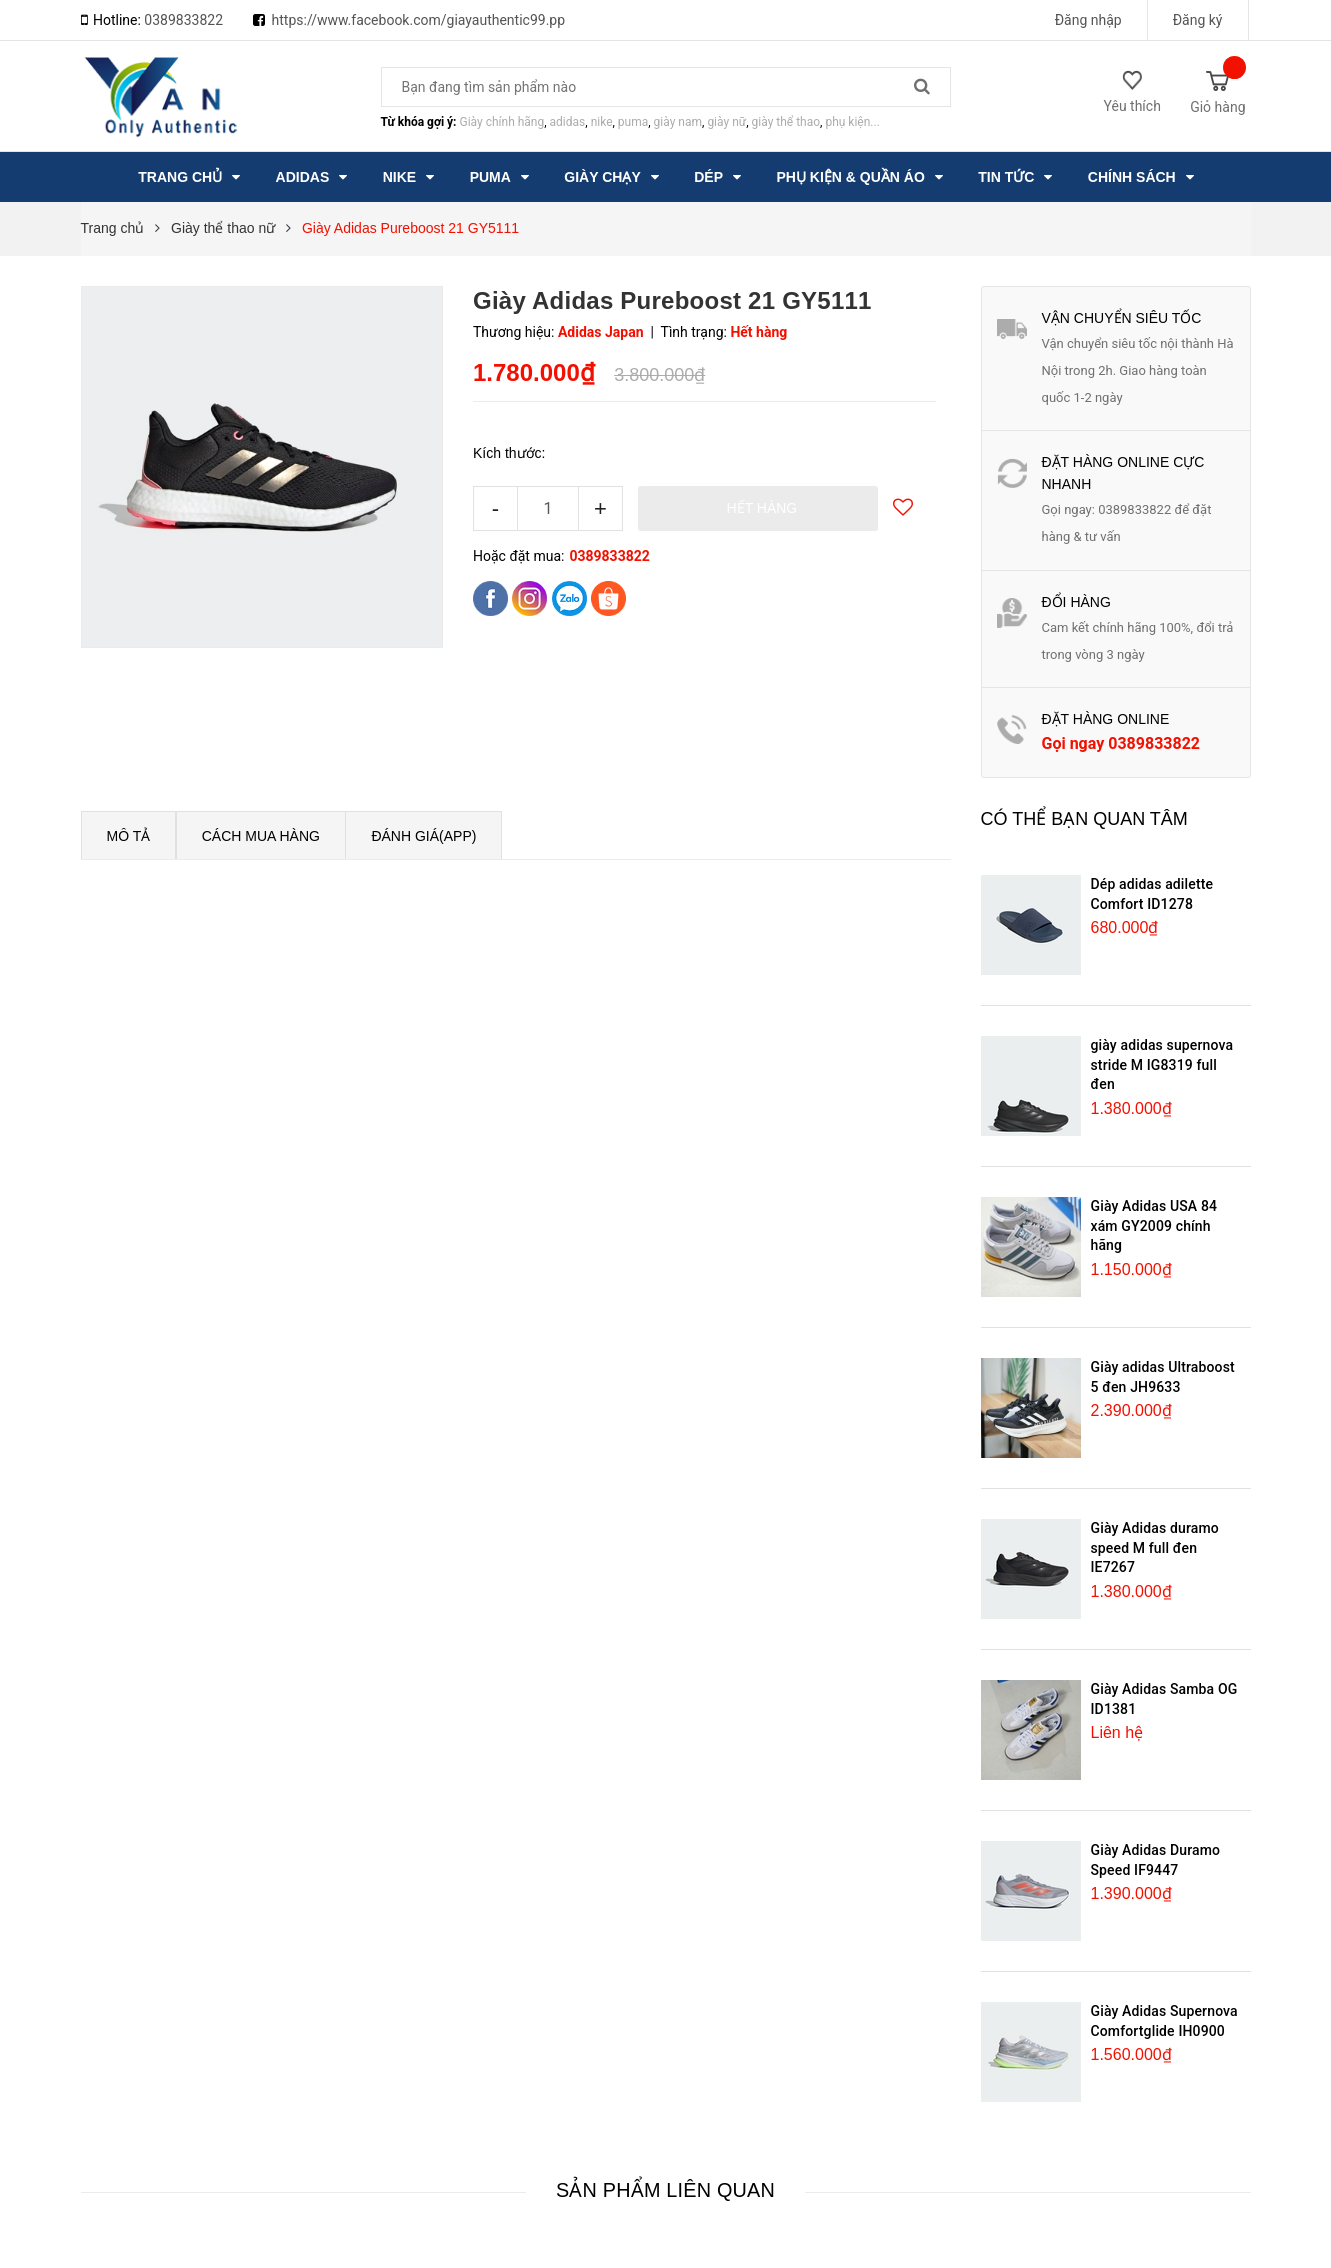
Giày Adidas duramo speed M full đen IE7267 (1155, 1547)
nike (602, 122)
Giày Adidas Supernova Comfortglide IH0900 (1164, 2021)
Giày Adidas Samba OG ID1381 (1164, 1699)
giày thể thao (786, 122)
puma (633, 122)
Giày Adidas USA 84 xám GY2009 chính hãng (1154, 1225)
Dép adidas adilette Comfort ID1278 (1152, 894)
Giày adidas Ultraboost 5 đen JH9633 (1163, 1377)
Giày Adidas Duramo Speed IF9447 (1156, 1860)
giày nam (678, 122)
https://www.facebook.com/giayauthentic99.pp (419, 20)
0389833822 (183, 20)
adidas (568, 122)
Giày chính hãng (501, 122)
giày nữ (726, 122)
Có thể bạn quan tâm (1084, 819)
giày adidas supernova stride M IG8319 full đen (1162, 1064)
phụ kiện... (852, 122)
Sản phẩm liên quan (665, 2190)
